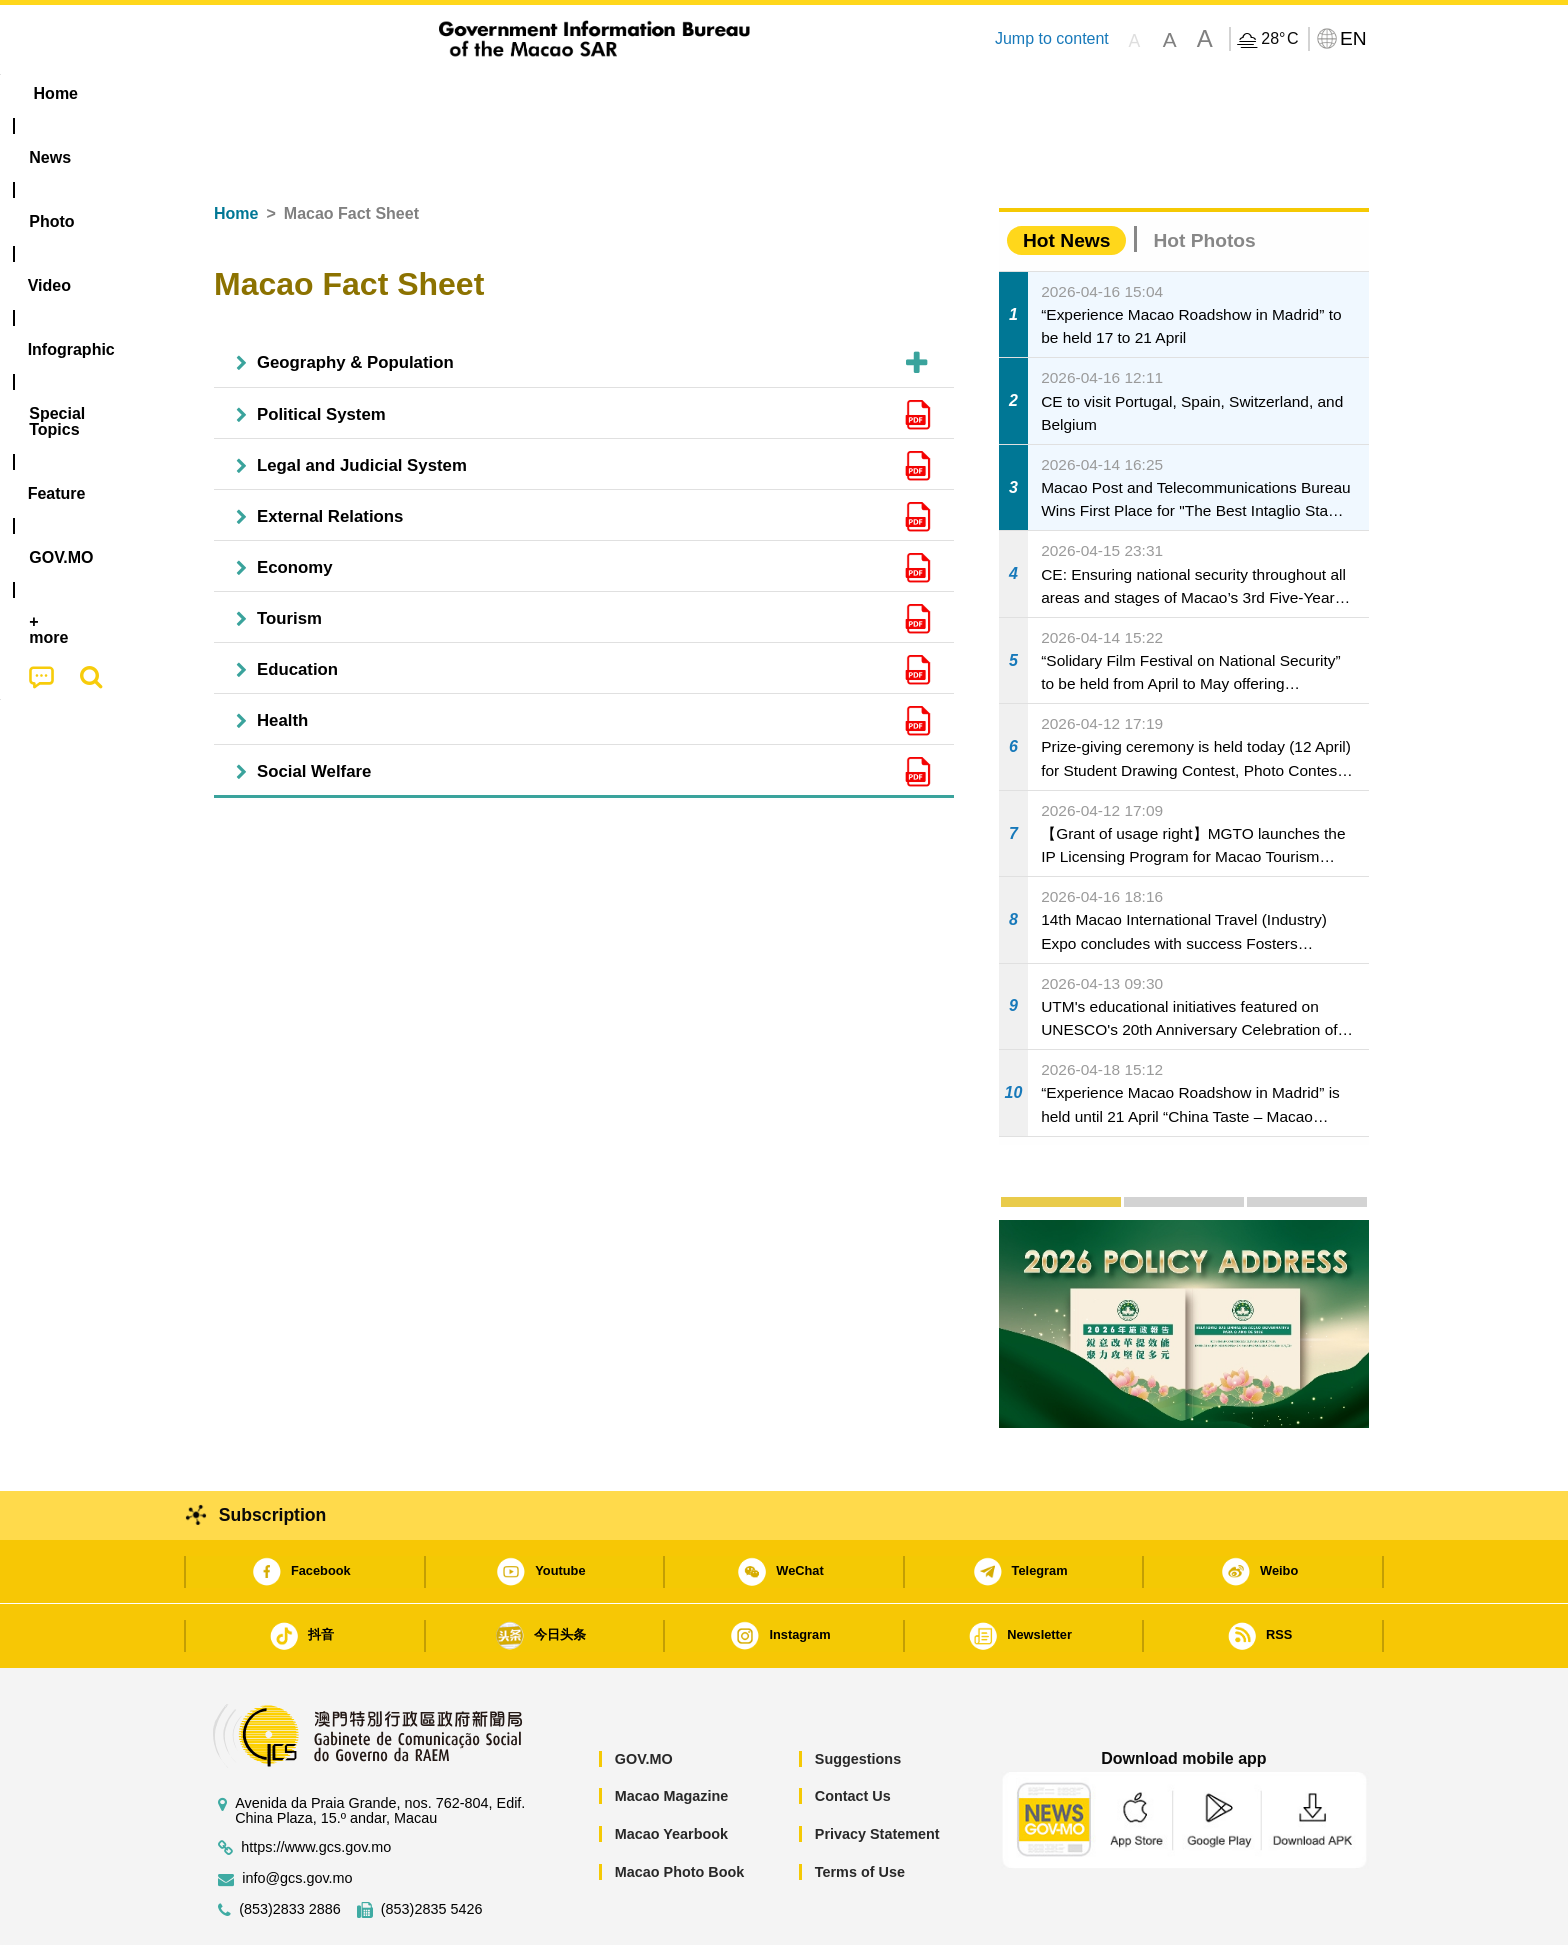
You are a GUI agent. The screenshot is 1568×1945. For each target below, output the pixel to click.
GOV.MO (644, 1698)
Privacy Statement (877, 1773)
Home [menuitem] (240, 93)
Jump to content (1052, 38)
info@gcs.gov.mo (297, 1817)
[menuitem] (325, 94)
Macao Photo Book (680, 1811)
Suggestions (858, 1698)
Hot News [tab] (1066, 179)
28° (1279, 39)
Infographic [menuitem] (600, 93)
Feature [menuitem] (862, 93)
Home (236, 152)
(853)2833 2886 (290, 1848)
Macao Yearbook (671, 1773)
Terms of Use (860, 1811)
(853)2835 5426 (432, 1848)
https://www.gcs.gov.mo (316, 1786)
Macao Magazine (672, 1735)
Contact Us (853, 1735)
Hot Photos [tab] (1204, 179)
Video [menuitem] (496, 93)
